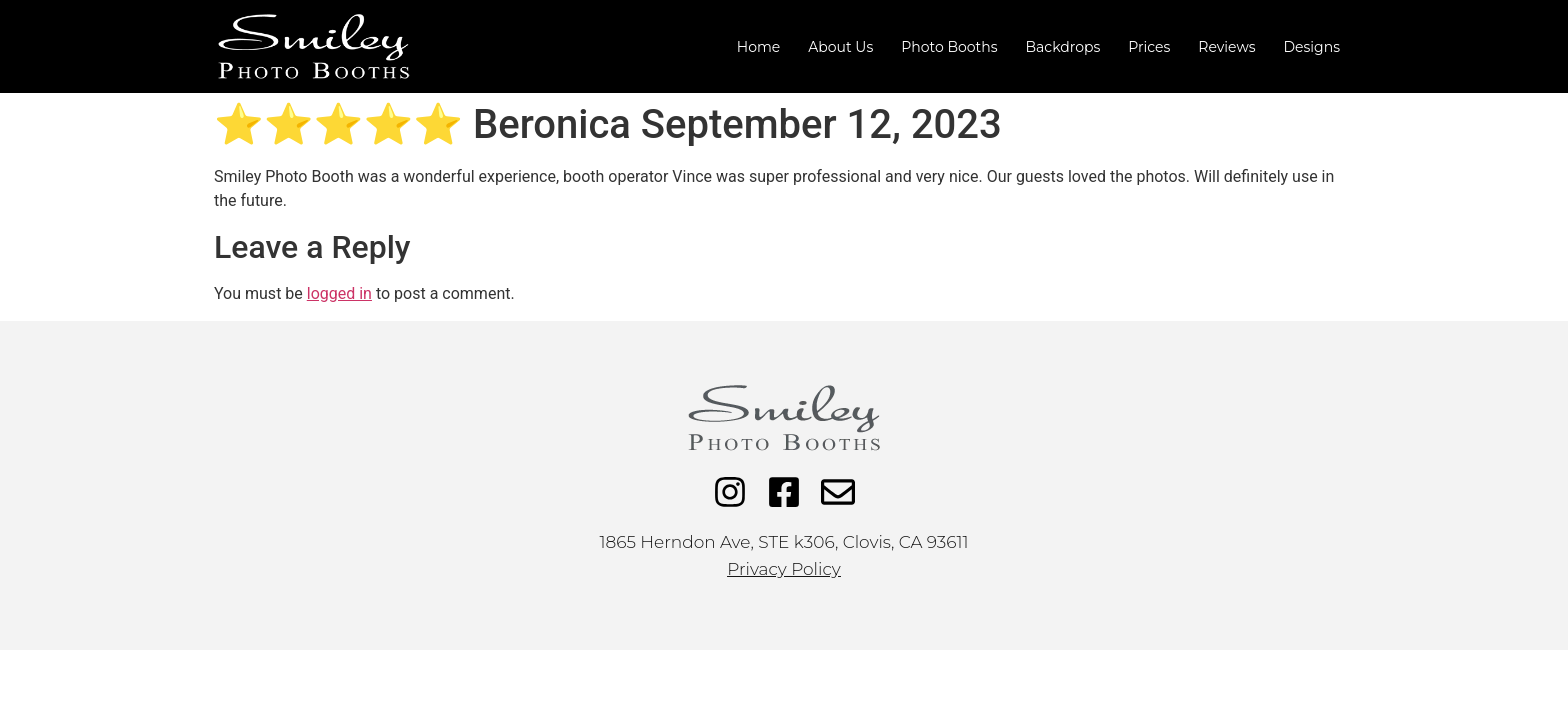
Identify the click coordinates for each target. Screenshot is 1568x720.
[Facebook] (784, 492)
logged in (339, 293)
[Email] (838, 492)
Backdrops (1063, 47)
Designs (1311, 47)
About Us (840, 47)
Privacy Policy (784, 569)
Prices (1149, 47)
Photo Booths (949, 47)
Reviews (1226, 47)
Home (758, 47)
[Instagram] (730, 492)
